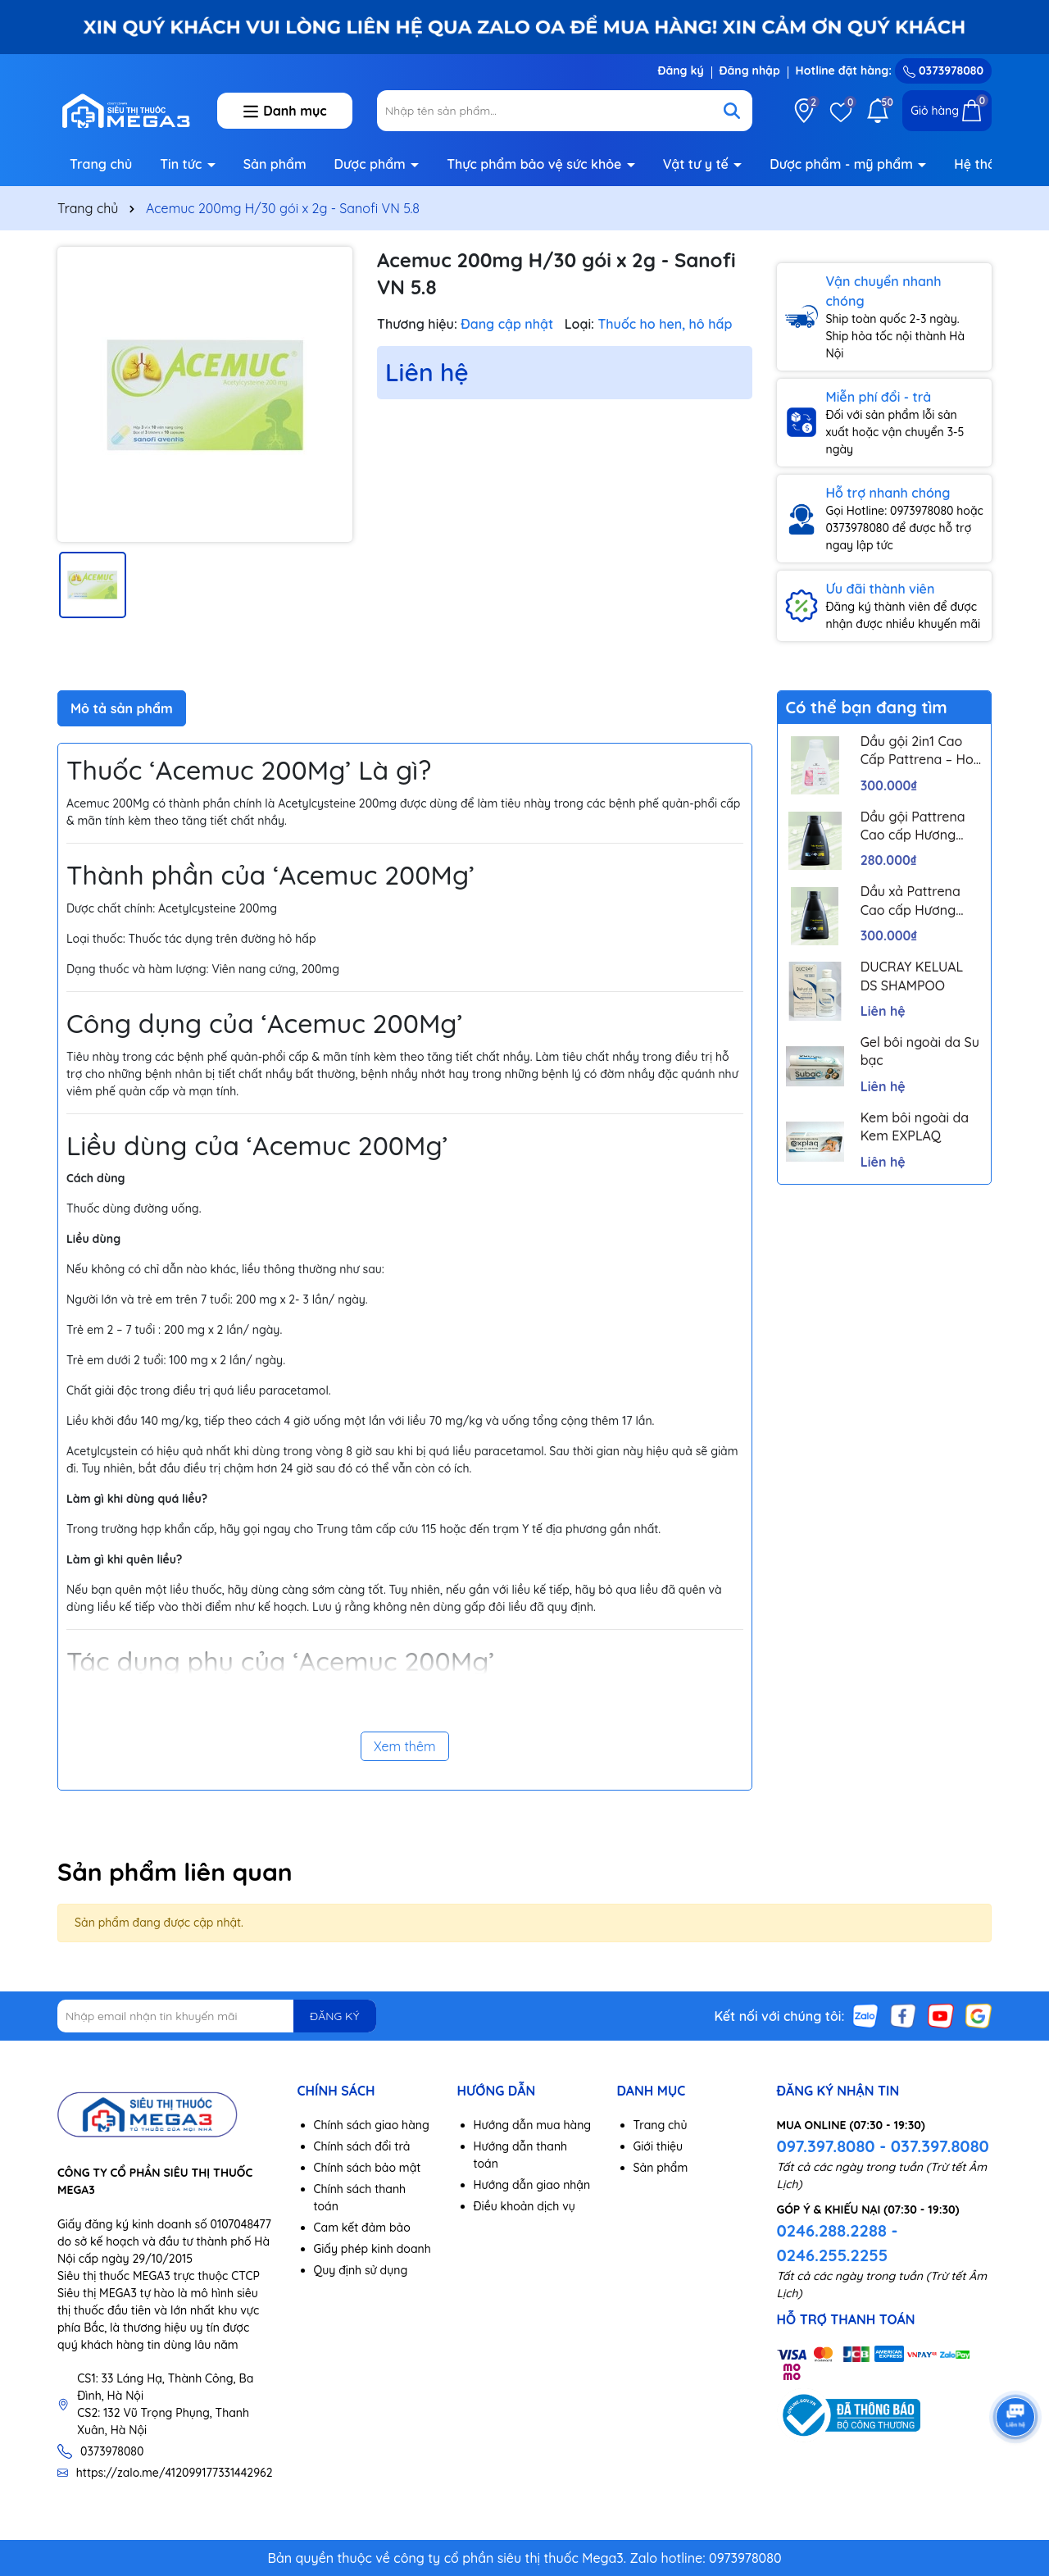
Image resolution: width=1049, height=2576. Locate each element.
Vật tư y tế (698, 164)
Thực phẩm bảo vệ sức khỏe (536, 164)
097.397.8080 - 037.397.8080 (883, 2146)
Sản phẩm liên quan (175, 1871)
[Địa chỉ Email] (216, 2016)
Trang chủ (101, 164)
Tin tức (183, 164)
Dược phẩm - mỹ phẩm (843, 164)
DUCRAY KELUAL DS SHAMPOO (912, 975)
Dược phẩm (372, 164)
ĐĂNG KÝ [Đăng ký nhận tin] (334, 2016)
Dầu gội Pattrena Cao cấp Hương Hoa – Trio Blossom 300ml (920, 826)
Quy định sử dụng (361, 2270)
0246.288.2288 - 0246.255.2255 (837, 2242)
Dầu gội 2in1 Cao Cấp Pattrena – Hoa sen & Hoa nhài (921, 751)
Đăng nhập (750, 70)
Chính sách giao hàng (371, 2125)
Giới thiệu (658, 2146)
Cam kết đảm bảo (362, 2227)
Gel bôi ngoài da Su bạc (920, 1051)
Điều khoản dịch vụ (524, 2206)
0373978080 (943, 70)
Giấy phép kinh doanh (372, 2248)
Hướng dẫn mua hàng (533, 2125)
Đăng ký (680, 70)
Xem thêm (405, 1746)
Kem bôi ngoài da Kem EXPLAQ (915, 1126)
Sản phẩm (275, 164)
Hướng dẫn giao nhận (532, 2185)
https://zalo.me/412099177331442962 (174, 2472)
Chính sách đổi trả (362, 2146)
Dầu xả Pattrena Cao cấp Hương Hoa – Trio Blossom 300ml (920, 901)
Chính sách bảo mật (367, 2167)
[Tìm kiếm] (731, 110)
